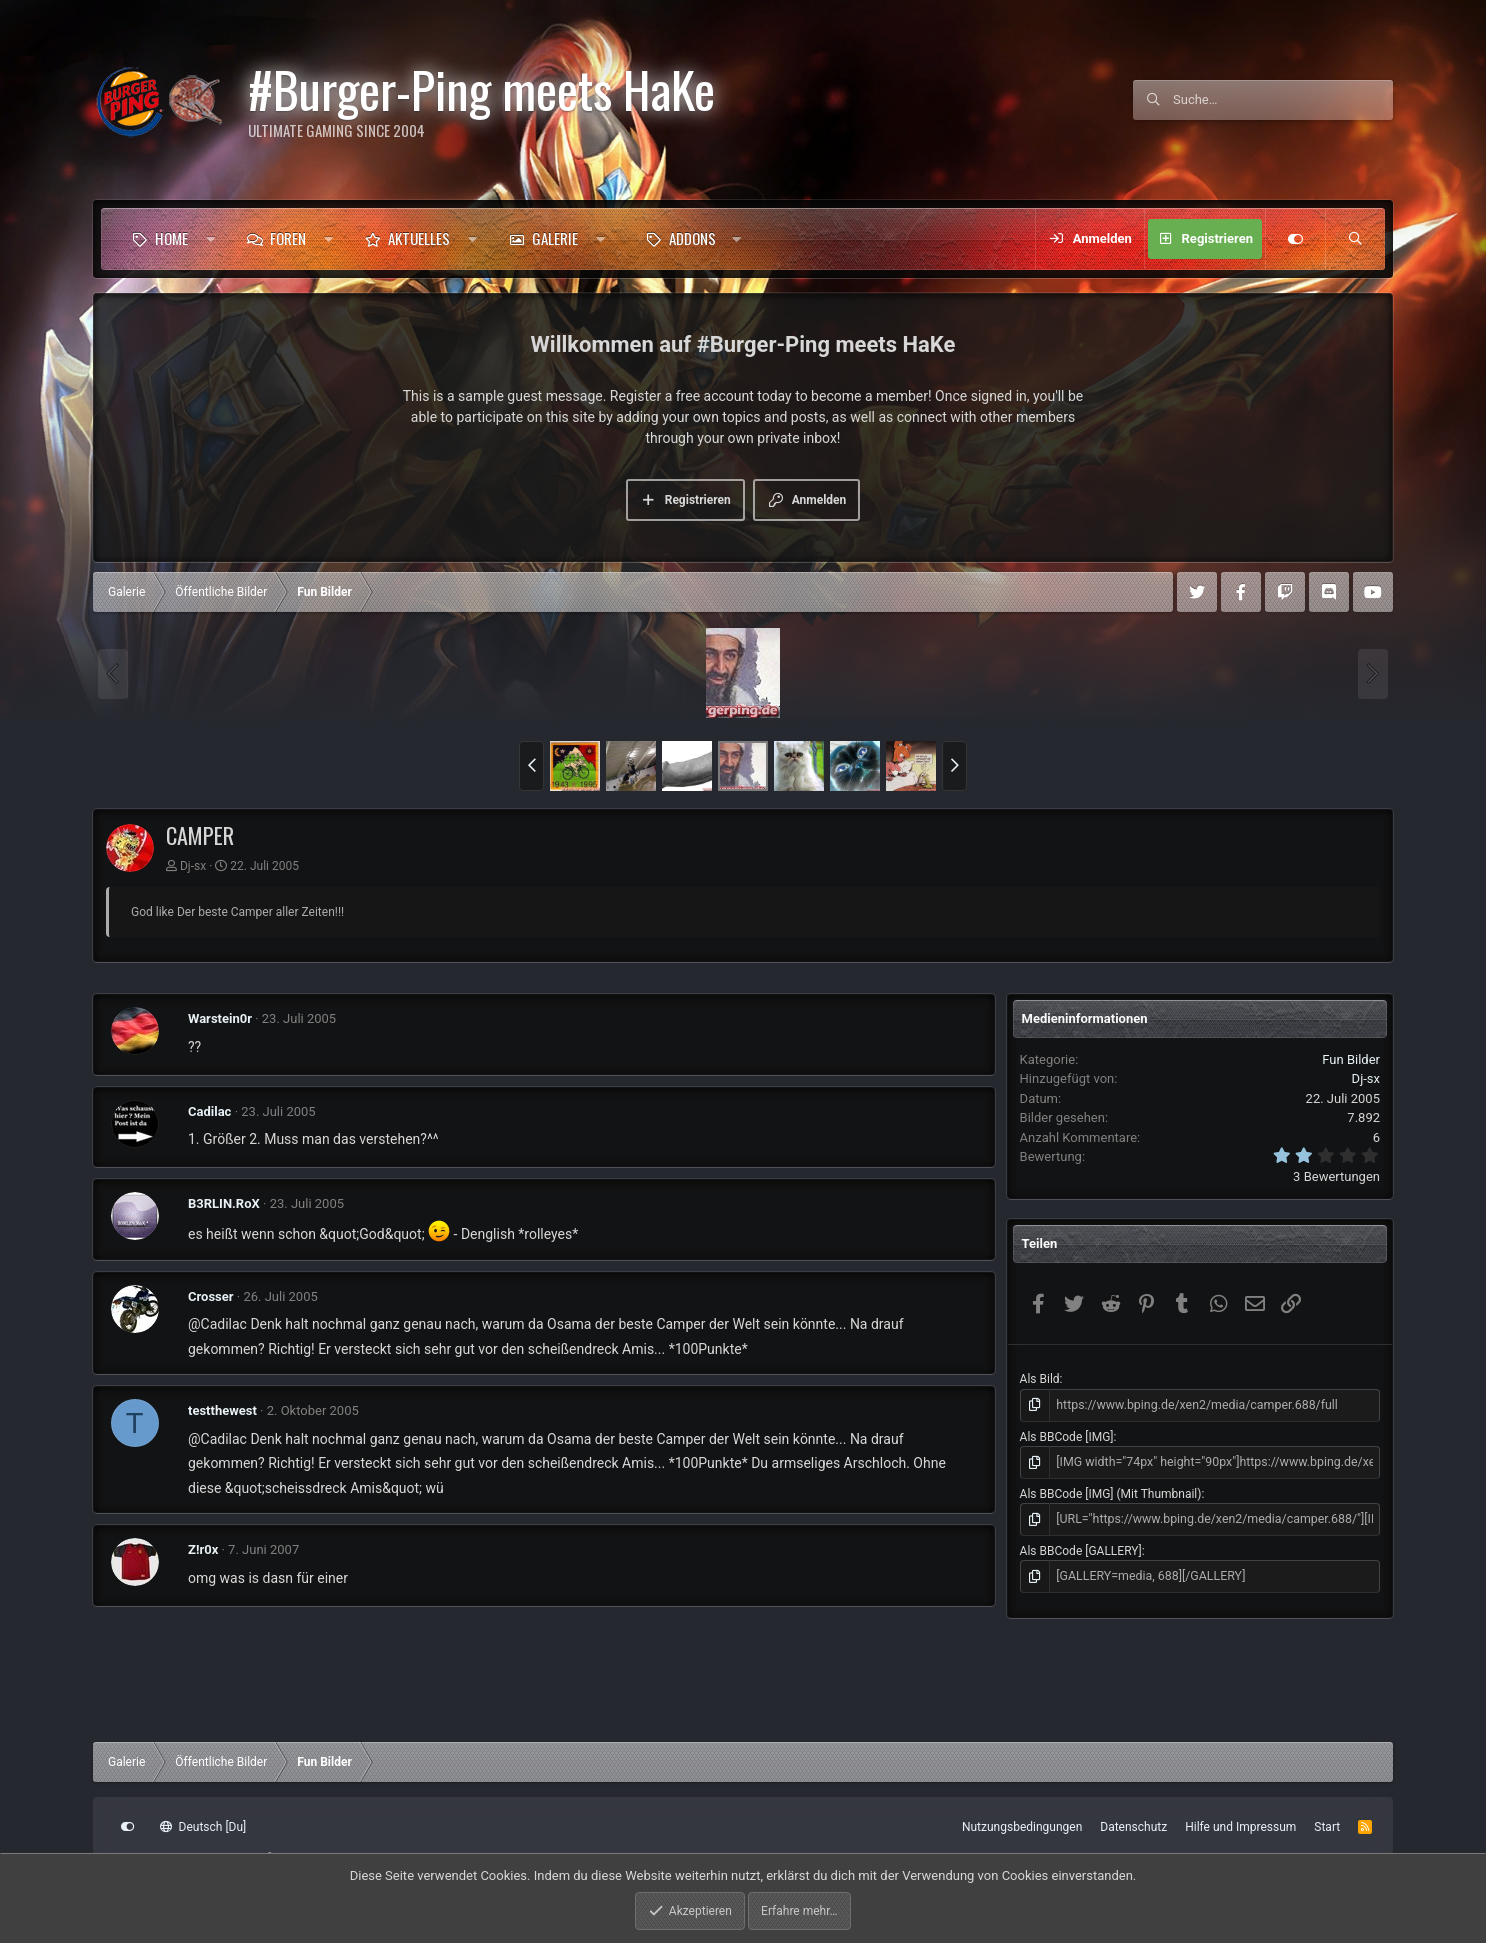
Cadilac (209, 1111)
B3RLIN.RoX (224, 1203)
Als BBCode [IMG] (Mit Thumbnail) (1111, 1492)
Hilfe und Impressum (1240, 1827)
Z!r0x (203, 1549)
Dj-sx (193, 866)
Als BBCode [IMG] (1067, 1436)
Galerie (555, 238)
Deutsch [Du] (203, 1827)
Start (1327, 1827)
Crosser (211, 1296)
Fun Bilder (1351, 1059)
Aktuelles (419, 238)
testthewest (222, 1410)
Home (171, 238)
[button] (210, 239)
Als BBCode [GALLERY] (1081, 1549)
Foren (288, 238)
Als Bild (1040, 1379)
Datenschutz (1133, 1827)
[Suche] (1283, 100)
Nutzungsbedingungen (1022, 1827)
